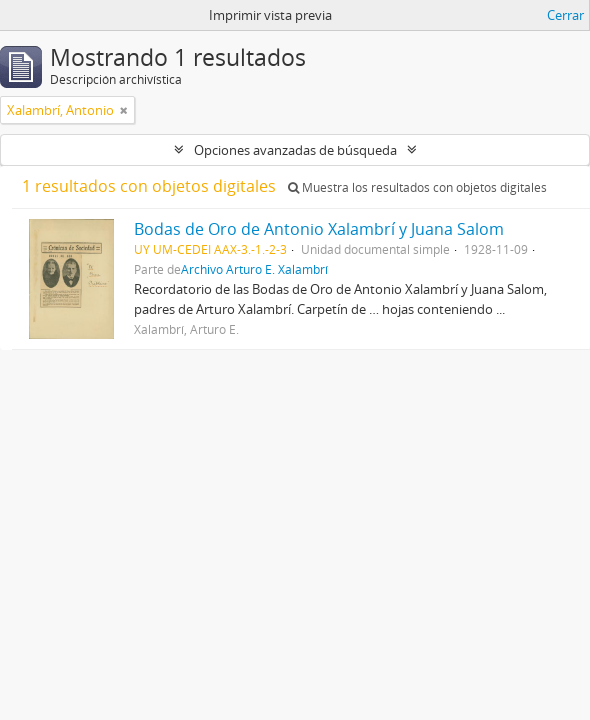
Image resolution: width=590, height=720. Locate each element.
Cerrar (565, 15)
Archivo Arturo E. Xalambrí (254, 269)
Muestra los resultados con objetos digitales (417, 187)
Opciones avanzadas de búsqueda (295, 150)
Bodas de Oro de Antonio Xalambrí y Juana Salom (319, 229)
